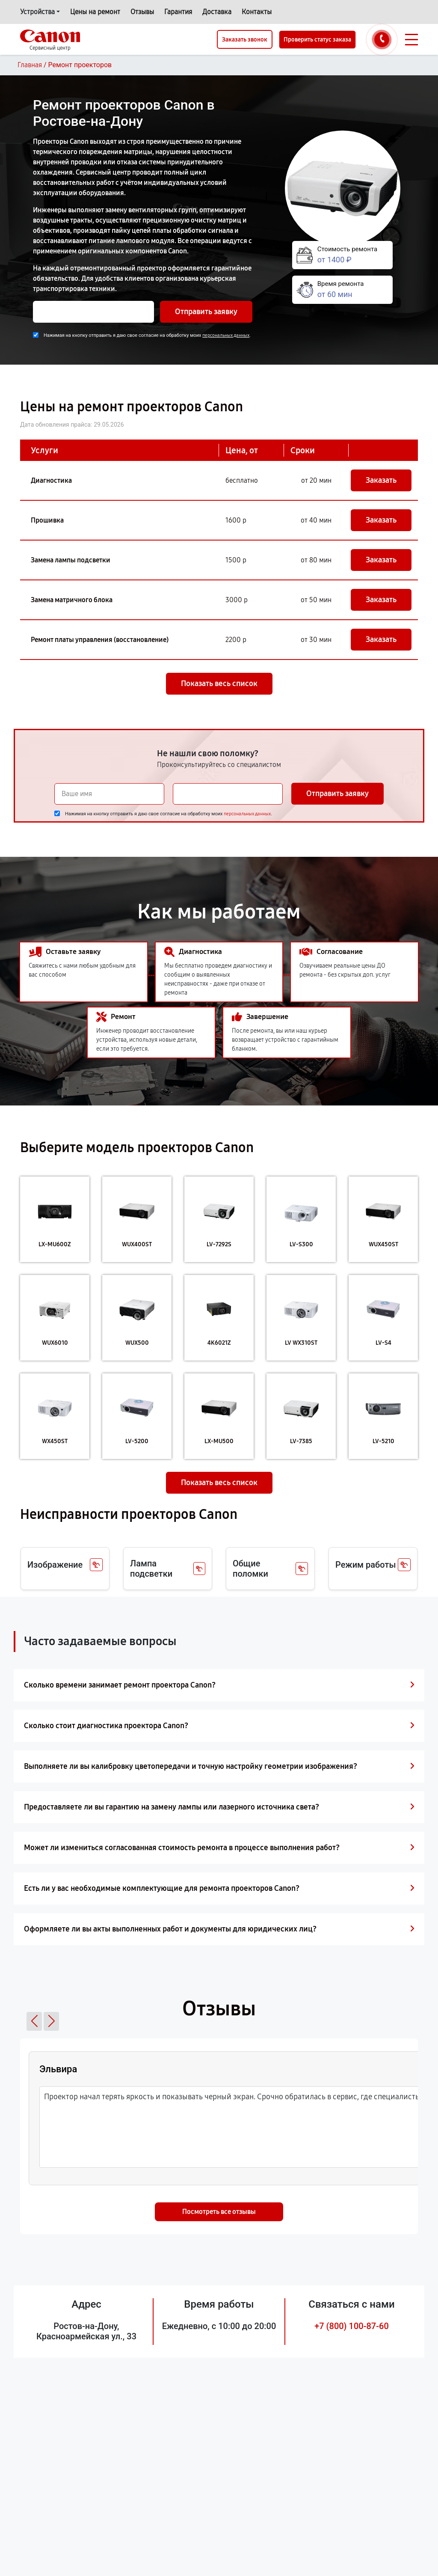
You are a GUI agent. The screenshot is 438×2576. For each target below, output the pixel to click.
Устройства (37, 12)
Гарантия (178, 12)
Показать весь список (219, 683)
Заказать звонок (244, 39)
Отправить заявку (206, 311)
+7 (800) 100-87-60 (351, 2326)
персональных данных (225, 335)
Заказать (381, 480)
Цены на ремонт (95, 12)
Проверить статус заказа (317, 39)
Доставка (216, 12)
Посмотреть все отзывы (219, 2212)
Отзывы (142, 12)
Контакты (257, 12)
